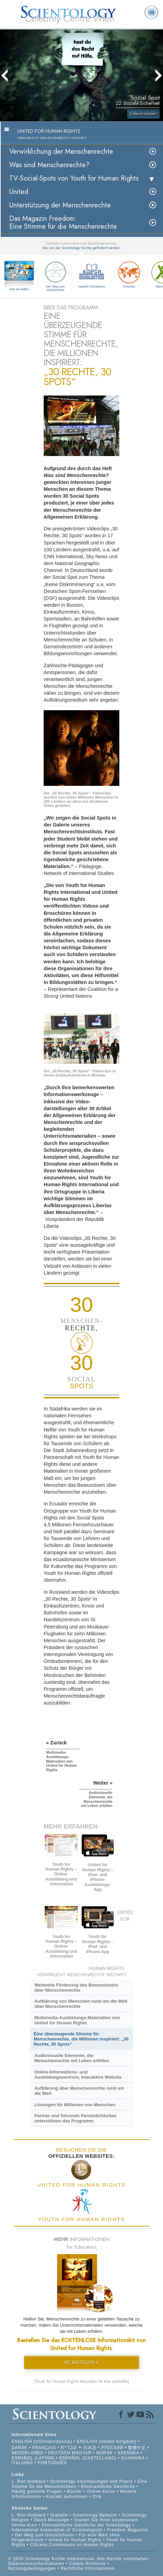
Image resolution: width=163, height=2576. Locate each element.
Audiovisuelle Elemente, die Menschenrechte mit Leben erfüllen (71, 2058)
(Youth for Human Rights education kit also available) (81, 2381)
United (18, 192)
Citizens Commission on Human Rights (72, 2544)
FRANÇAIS (44, 2447)
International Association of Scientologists (57, 2530)
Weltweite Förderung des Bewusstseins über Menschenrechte (76, 1987)
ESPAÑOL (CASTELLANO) (88, 2458)
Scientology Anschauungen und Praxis (91, 2481)
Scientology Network (95, 2515)
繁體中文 (137, 2447)
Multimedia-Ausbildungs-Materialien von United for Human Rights (77, 2020)
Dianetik (59, 2515)
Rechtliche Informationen (88, 2568)
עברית (69, 2447)
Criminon (129, 273)
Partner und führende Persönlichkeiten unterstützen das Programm (75, 2118)
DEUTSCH (59, 2452)
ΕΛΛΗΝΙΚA (133, 2458)
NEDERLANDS (27, 2452)
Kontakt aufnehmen (67, 2496)
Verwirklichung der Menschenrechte (61, 151)
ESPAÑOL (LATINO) (33, 2458)
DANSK (20, 2447)
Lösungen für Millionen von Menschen (75, 2104)
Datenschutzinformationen (36, 2563)
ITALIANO (22, 2462)
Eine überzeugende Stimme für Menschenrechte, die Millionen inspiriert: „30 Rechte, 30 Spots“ (81, 2039)
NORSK (104, 2452)
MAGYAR (81, 2452)
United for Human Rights (75, 2539)
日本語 (90, 2447)
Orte (97, 2496)
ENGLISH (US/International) (42, 2441)
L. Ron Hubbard (29, 2481)
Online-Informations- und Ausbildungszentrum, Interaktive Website (78, 2074)
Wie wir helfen (19, 289)
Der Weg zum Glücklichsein (55, 275)
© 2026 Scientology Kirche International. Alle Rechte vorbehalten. (79, 2558)
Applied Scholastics (91, 273)
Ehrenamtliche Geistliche (108, 2486)
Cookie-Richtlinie (87, 2563)
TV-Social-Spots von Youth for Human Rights (74, 178)
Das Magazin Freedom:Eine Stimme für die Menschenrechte (63, 222)
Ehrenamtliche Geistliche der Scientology (86, 2525)
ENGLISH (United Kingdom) (107, 2441)
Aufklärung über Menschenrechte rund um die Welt (79, 2091)
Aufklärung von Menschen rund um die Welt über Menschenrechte (80, 2004)
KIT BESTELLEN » (81, 2362)
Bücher (74, 2491)
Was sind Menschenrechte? (49, 165)
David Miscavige (51, 2520)
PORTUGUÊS (52, 2462)
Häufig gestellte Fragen (37, 2491)
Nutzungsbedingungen (32, 2568)
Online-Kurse (102, 2491)
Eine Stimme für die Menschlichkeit (79, 2484)
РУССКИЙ (112, 2447)
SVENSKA (128, 2452)
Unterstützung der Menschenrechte (60, 205)
